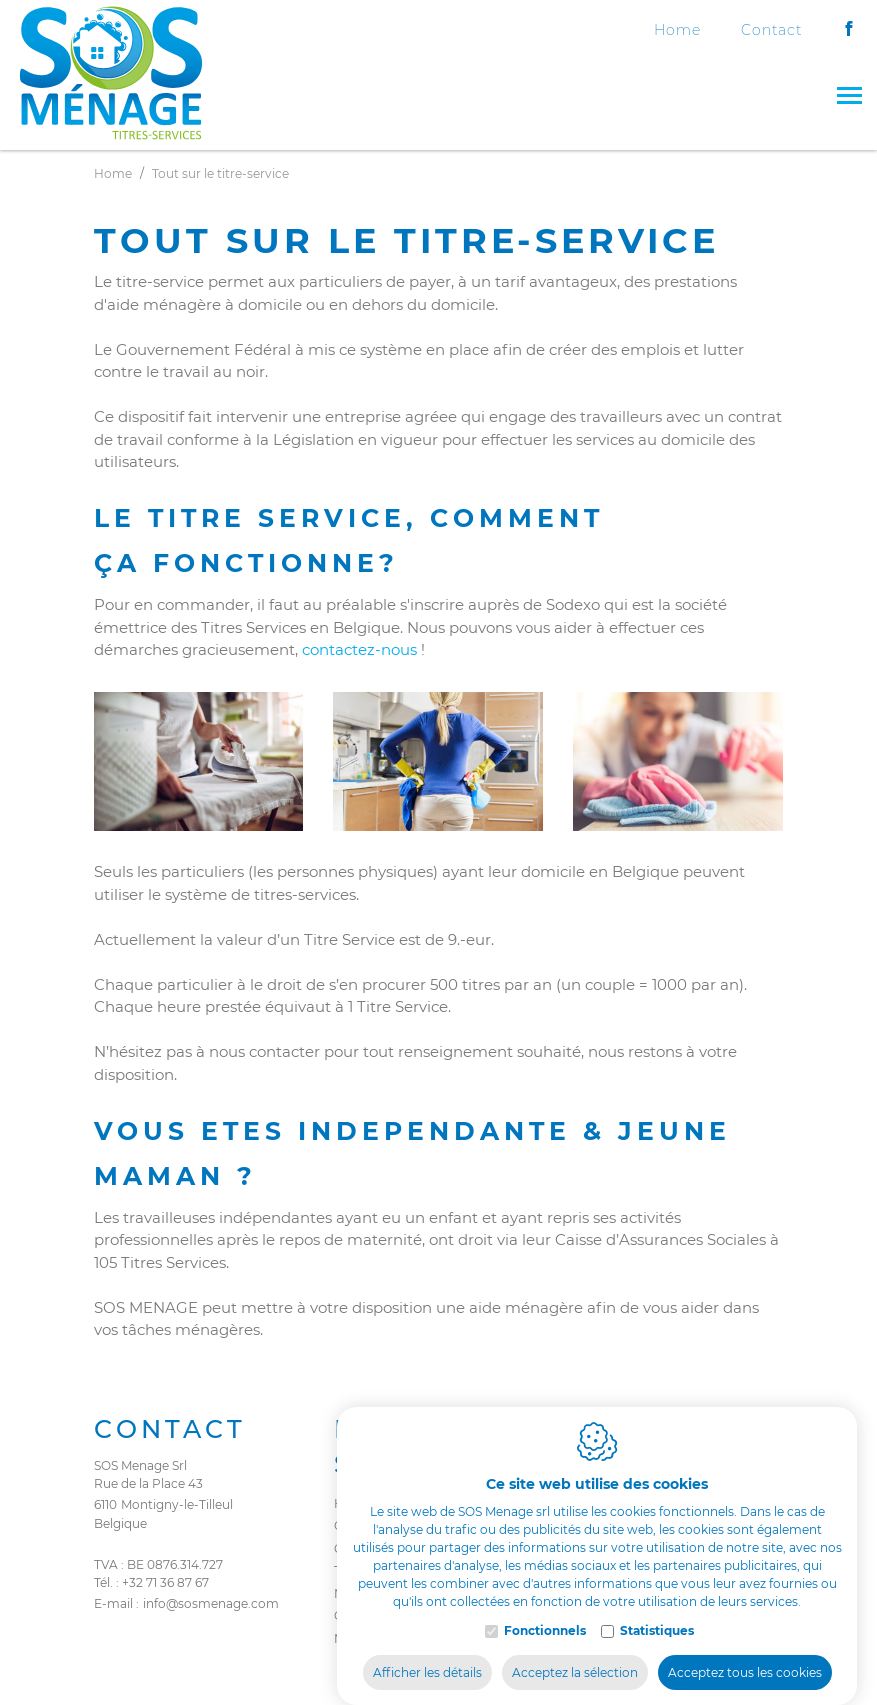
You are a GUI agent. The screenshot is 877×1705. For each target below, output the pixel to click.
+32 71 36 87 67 (165, 1582)
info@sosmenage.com (211, 1603)
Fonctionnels (545, 1660)
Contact (170, 1429)
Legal (626, 1429)
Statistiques (657, 1660)
